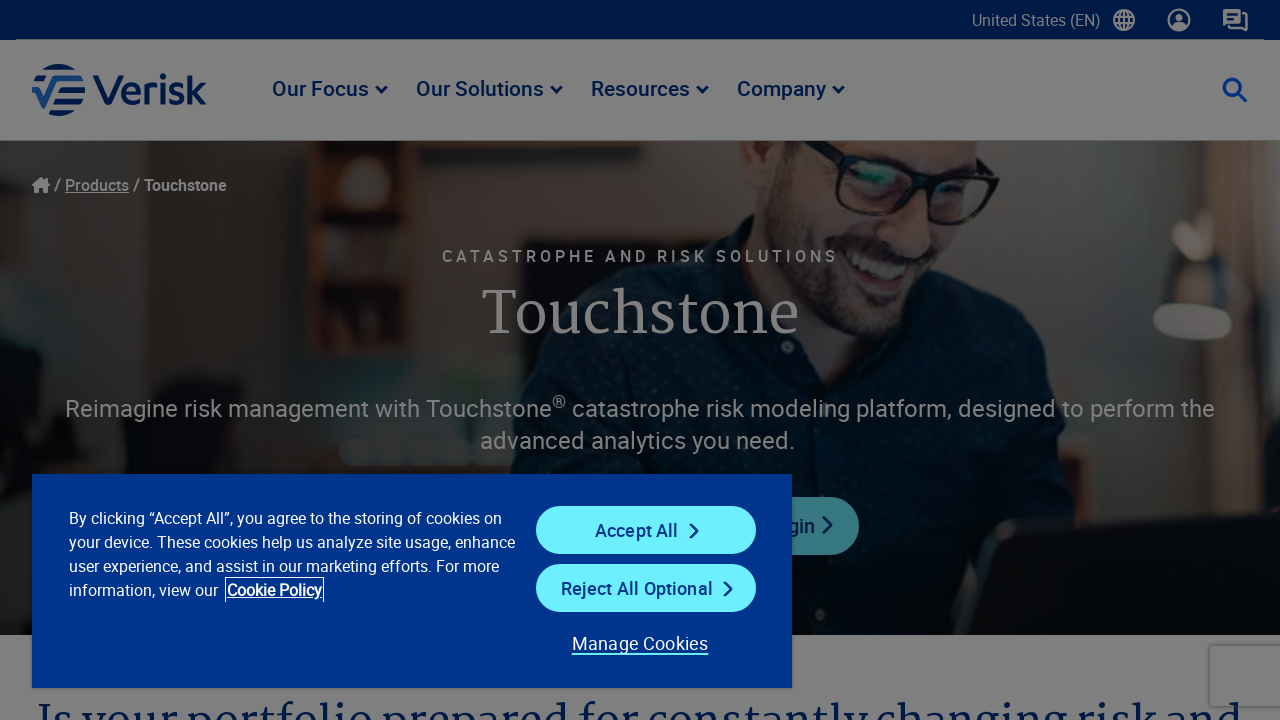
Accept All (624, 530)
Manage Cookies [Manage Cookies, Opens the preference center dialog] (624, 643)
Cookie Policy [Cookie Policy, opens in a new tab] (340, 590)
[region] (403, 580)
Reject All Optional (624, 588)
